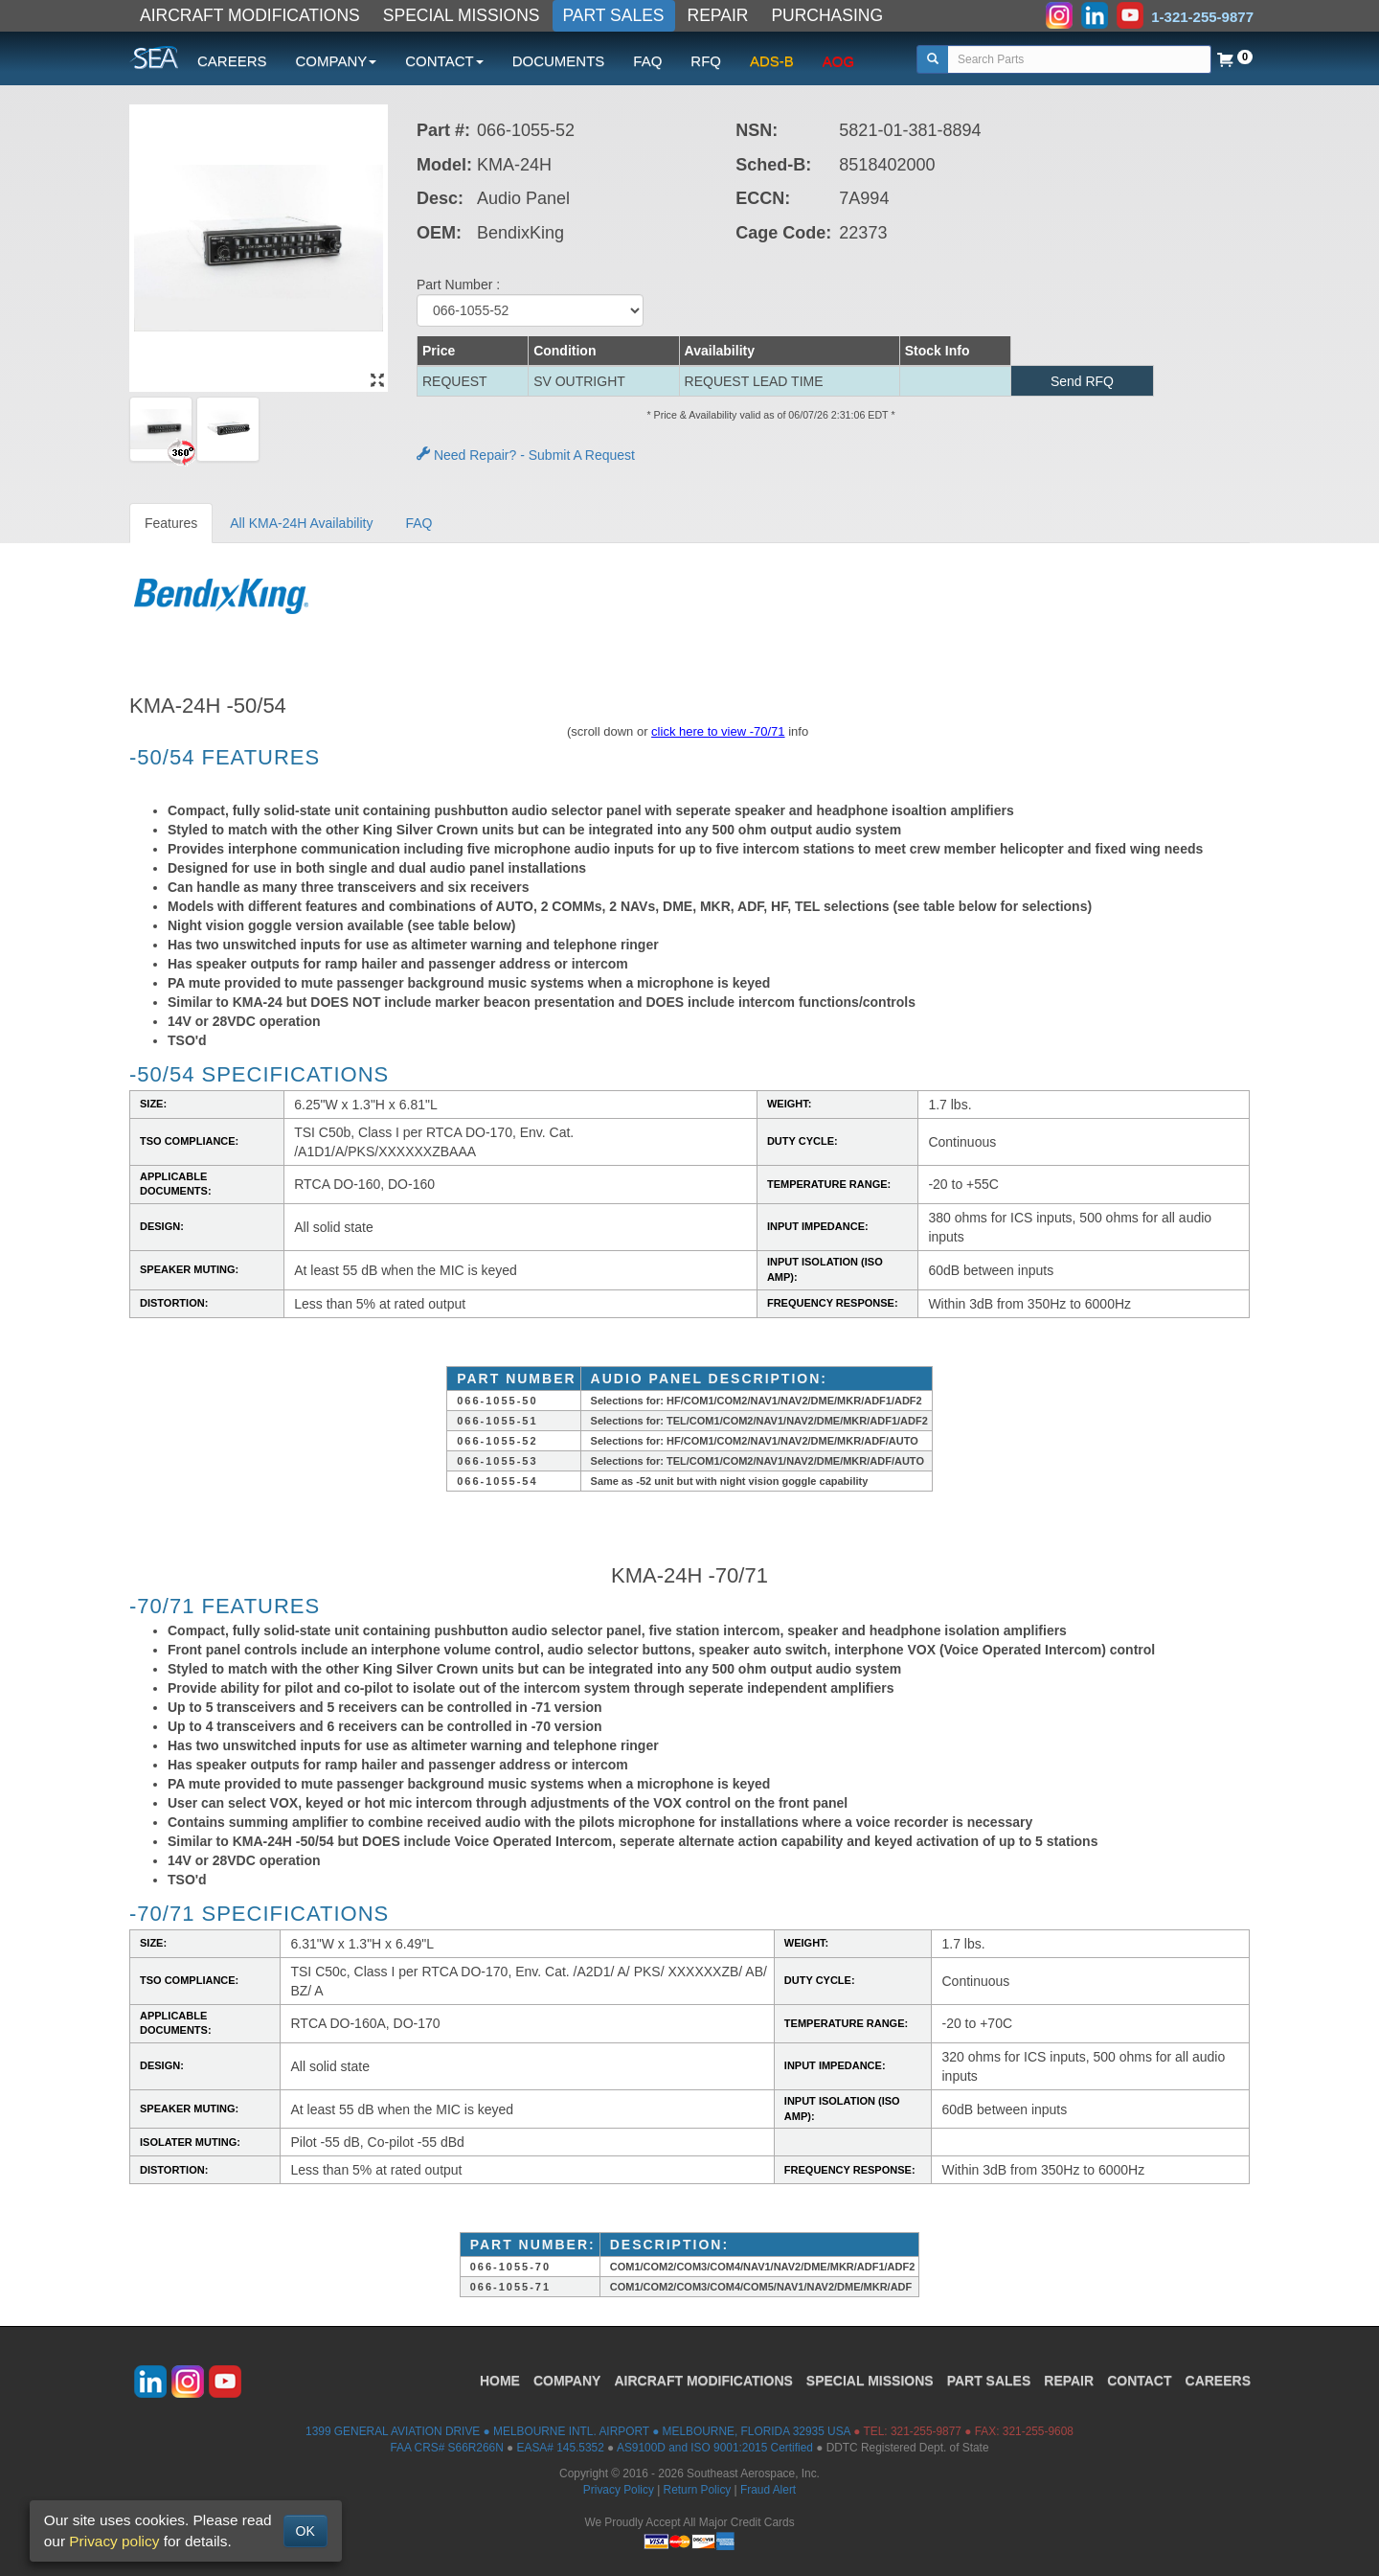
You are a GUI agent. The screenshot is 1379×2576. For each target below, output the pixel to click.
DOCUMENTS (558, 61)
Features (171, 523)
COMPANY (567, 2380)
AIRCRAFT (703, 2380)
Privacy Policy (618, 2489)
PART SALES (614, 15)
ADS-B (772, 61)
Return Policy (698, 2489)
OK (305, 2531)
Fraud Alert (768, 2489)
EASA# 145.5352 (560, 2447)
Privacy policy (114, 2541)
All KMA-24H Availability (301, 523)
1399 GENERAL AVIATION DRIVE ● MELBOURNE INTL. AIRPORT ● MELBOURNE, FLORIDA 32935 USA (577, 2431)
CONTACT (1139, 2380)
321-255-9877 (926, 2431)
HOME (500, 2380)
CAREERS (232, 61)
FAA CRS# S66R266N (446, 2447)
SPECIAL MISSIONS (461, 15)
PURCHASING (827, 15)
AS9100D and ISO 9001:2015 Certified (715, 2447)
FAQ (647, 61)
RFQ (705, 61)
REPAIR (718, 15)
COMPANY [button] (336, 61)
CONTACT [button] (444, 61)
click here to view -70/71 (717, 731)
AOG (838, 61)
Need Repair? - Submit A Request (526, 455)
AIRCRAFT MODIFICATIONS (250, 15)
